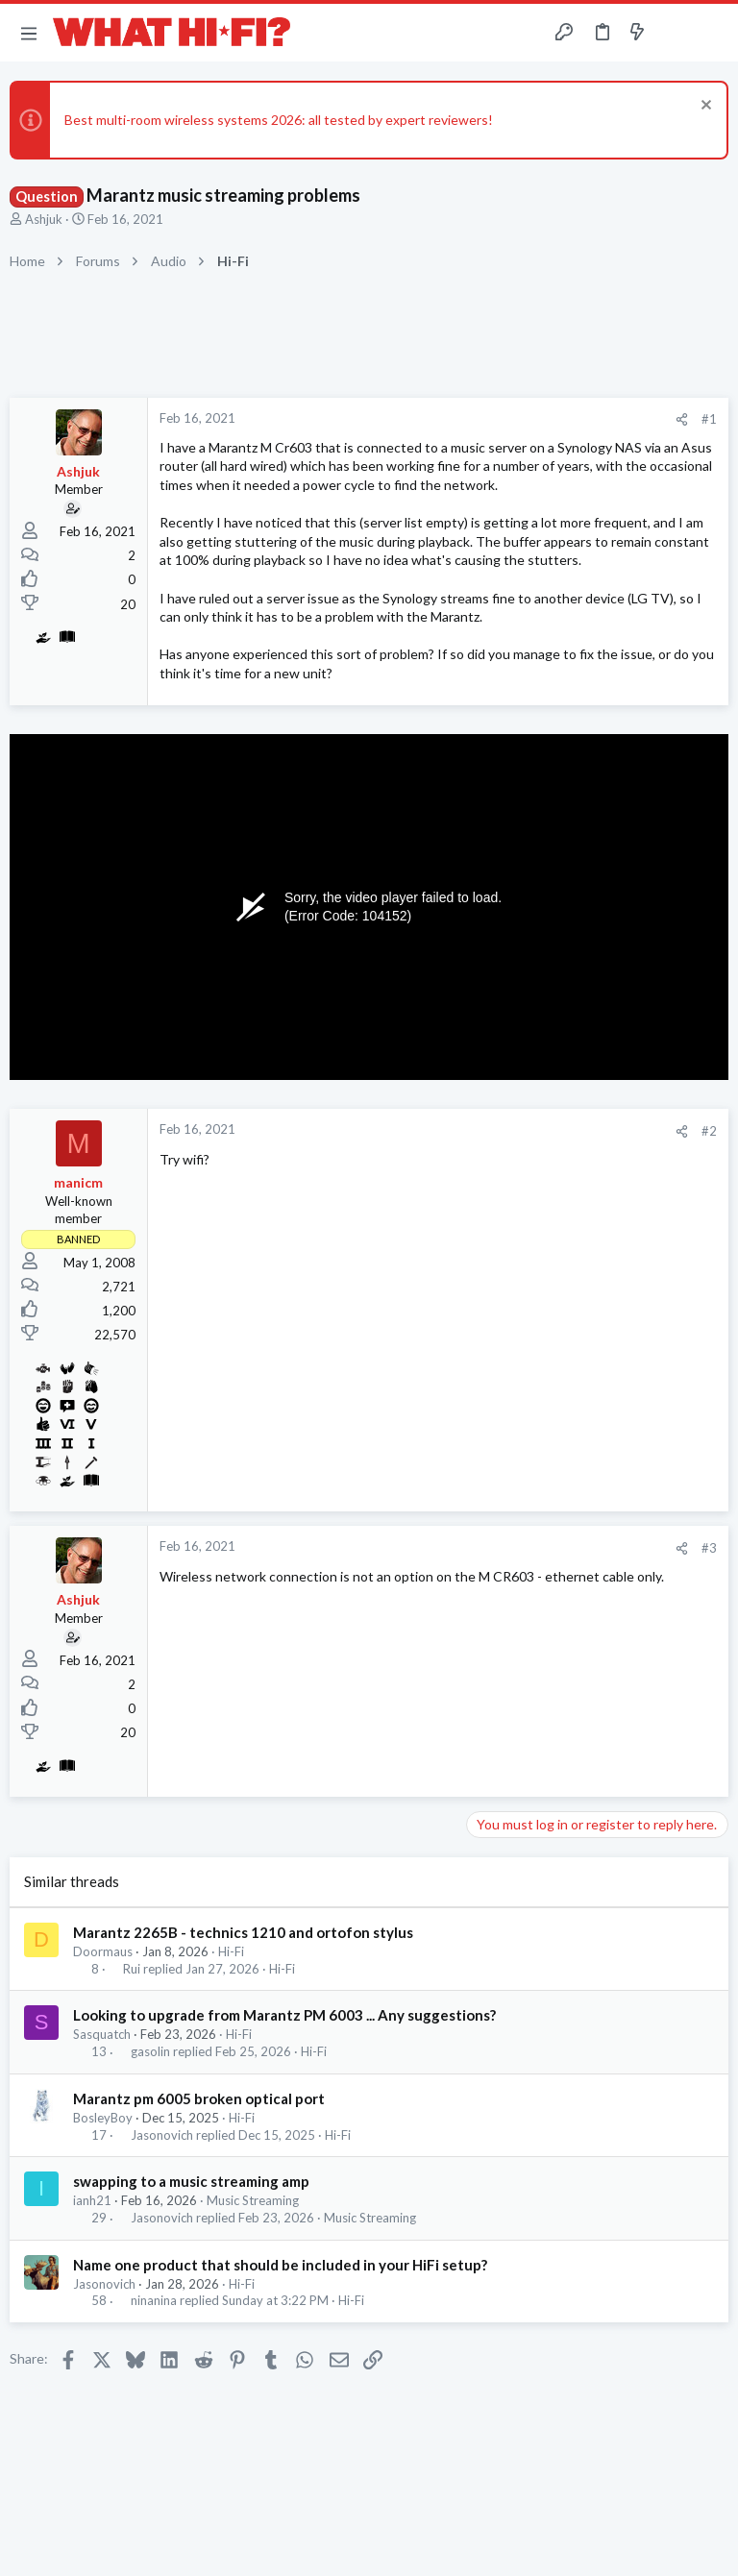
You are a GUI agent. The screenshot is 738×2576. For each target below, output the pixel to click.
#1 (709, 419)
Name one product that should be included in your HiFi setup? (280, 2264)
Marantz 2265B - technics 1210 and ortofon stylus (243, 1932)
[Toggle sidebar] (674, 32)
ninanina (154, 2300)
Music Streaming (253, 2200)
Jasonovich (162, 2135)
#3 (709, 1548)
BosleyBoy (103, 2117)
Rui (131, 1969)
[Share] (682, 419)
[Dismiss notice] (704, 107)
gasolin (150, 2052)
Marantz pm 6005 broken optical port (199, 2098)
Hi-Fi (231, 1951)
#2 (709, 1131)
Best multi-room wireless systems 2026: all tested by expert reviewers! (278, 119)
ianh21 (92, 2200)
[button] (29, 32)
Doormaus (103, 1951)
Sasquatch (102, 2034)
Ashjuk (43, 219)
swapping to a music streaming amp (191, 2181)
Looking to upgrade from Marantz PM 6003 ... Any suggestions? (284, 2015)
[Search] (712, 33)
